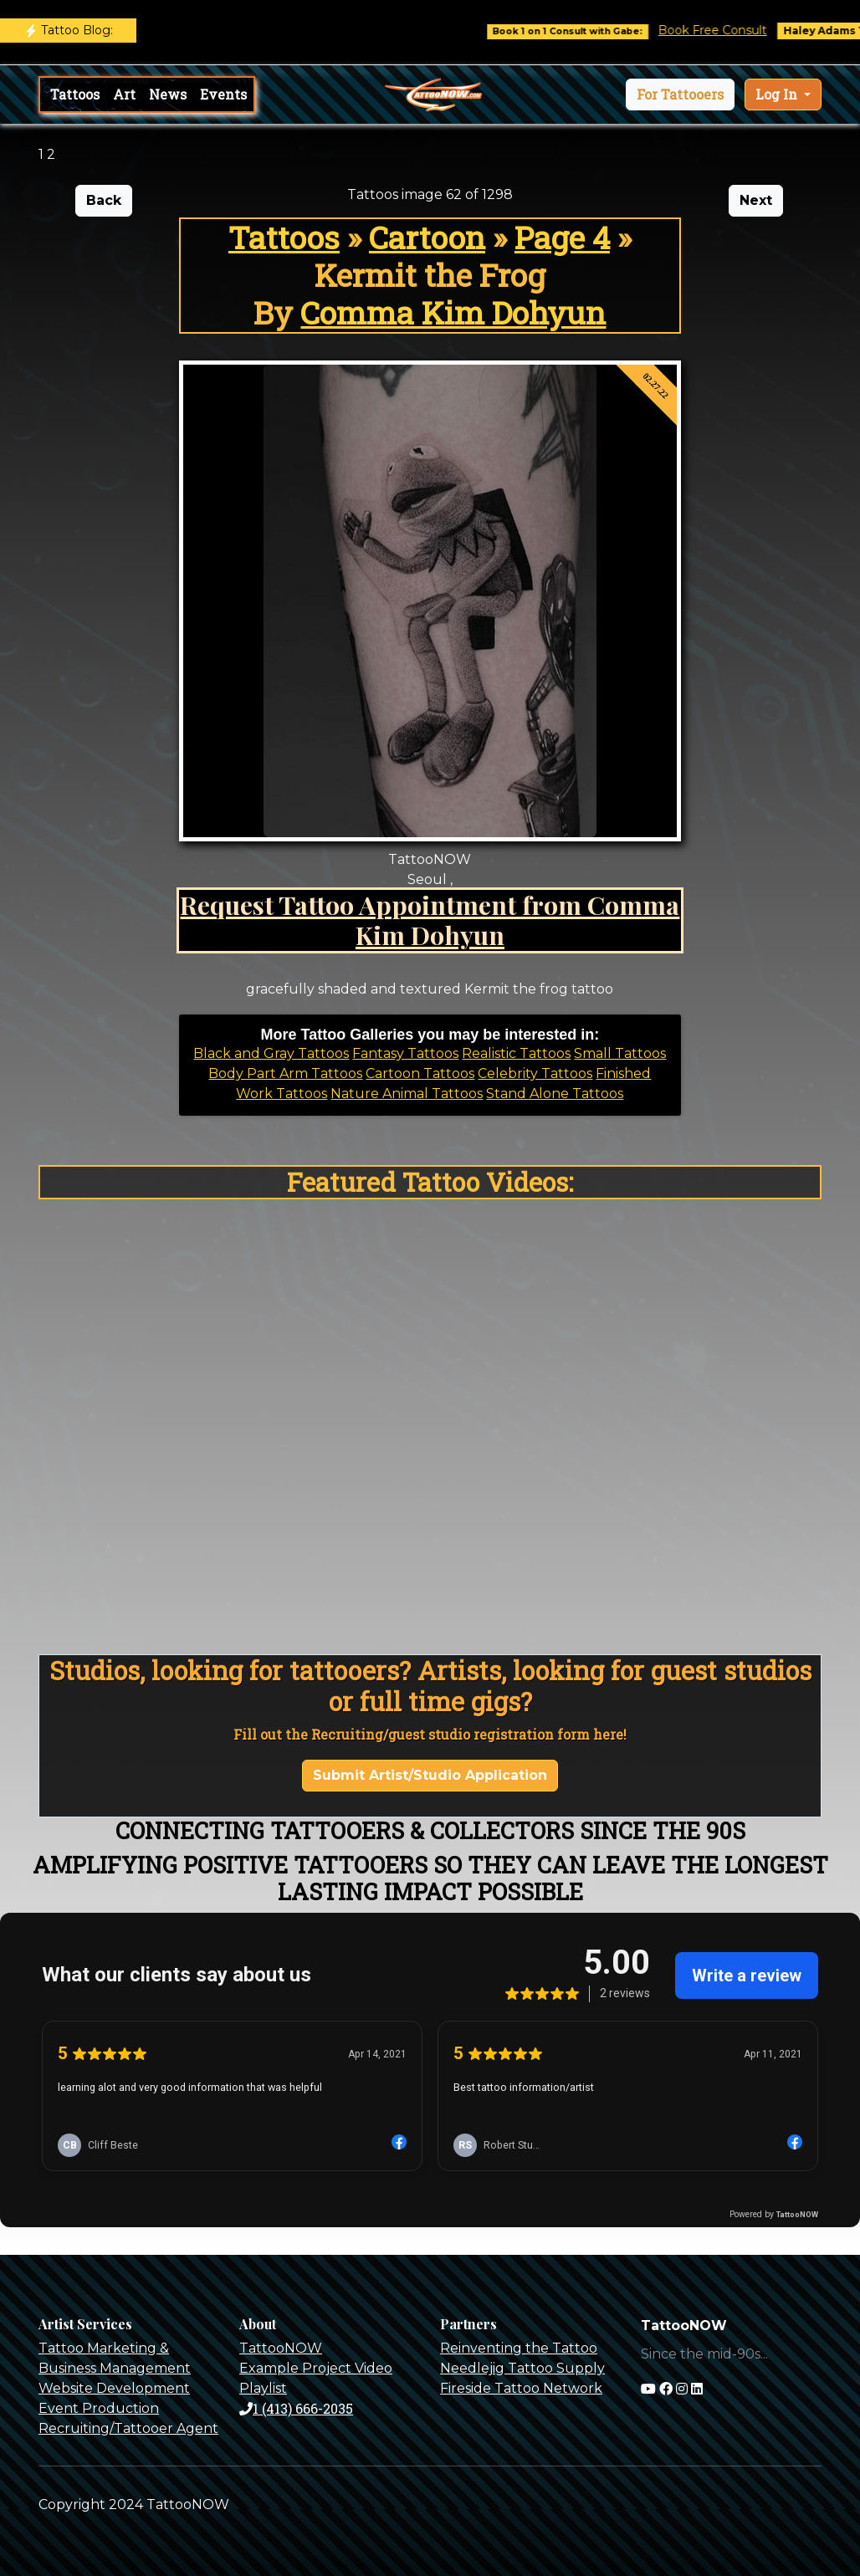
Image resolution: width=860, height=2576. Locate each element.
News (168, 94)
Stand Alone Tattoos (554, 1093)
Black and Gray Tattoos (271, 1053)
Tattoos (75, 94)
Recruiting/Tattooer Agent (128, 2428)
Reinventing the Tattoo (518, 2348)
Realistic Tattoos (516, 1053)
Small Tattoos (620, 1053)
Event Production (98, 2408)
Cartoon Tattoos (420, 1073)
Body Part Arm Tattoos (285, 1073)
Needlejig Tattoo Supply (522, 2368)
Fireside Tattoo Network (521, 2388)
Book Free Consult (729, 30)
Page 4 (562, 237)
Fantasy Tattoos (405, 1053)
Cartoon (427, 237)
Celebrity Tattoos (535, 1073)
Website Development (114, 2388)
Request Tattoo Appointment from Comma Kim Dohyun (429, 920)
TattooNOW (280, 2348)
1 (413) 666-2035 (296, 2408)
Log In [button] (778, 94)
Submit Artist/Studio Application (430, 1775)
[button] (680, 94)
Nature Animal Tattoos (406, 1093)
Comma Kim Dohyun (453, 312)
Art (124, 94)
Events (223, 94)
